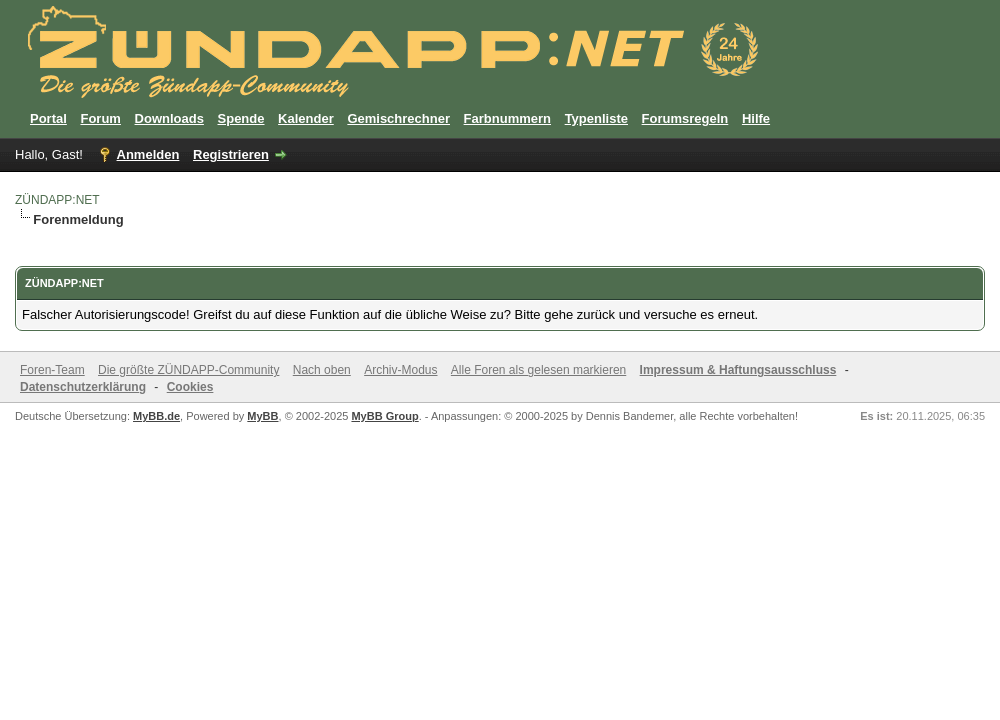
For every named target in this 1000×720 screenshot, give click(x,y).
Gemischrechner (398, 118)
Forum (100, 118)
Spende (241, 118)
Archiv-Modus (400, 370)
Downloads (169, 118)
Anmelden (148, 154)
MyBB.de (156, 416)
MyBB (262, 416)
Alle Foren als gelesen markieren (538, 370)
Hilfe (756, 118)
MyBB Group (384, 416)
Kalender (306, 118)
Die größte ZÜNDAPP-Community (188, 370)
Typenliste (596, 118)
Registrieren (231, 154)
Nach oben (322, 370)
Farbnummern (507, 118)
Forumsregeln (685, 118)
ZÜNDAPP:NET (57, 200)
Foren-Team (52, 370)
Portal (48, 118)
